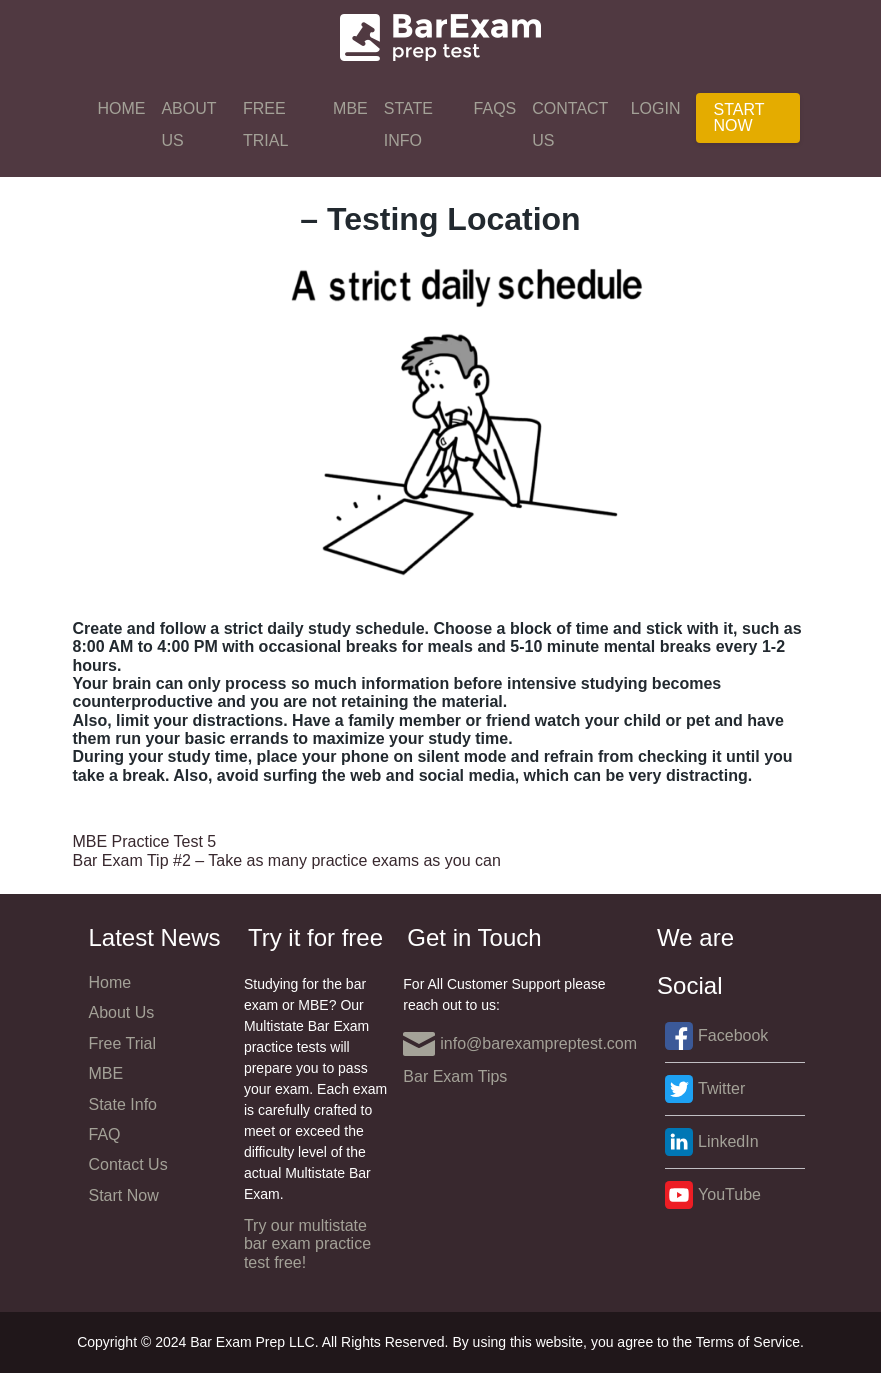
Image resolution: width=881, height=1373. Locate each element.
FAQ (105, 1134)
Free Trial (265, 124)
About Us (188, 124)
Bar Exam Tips (455, 1076)
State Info (408, 124)
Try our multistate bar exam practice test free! (307, 1244)
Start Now (738, 117)
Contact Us (570, 124)
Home (121, 108)
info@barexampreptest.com (520, 1044)
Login (656, 108)
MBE (350, 108)
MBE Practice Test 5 (145, 841)
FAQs (495, 108)
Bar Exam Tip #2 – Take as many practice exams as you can (287, 860)
